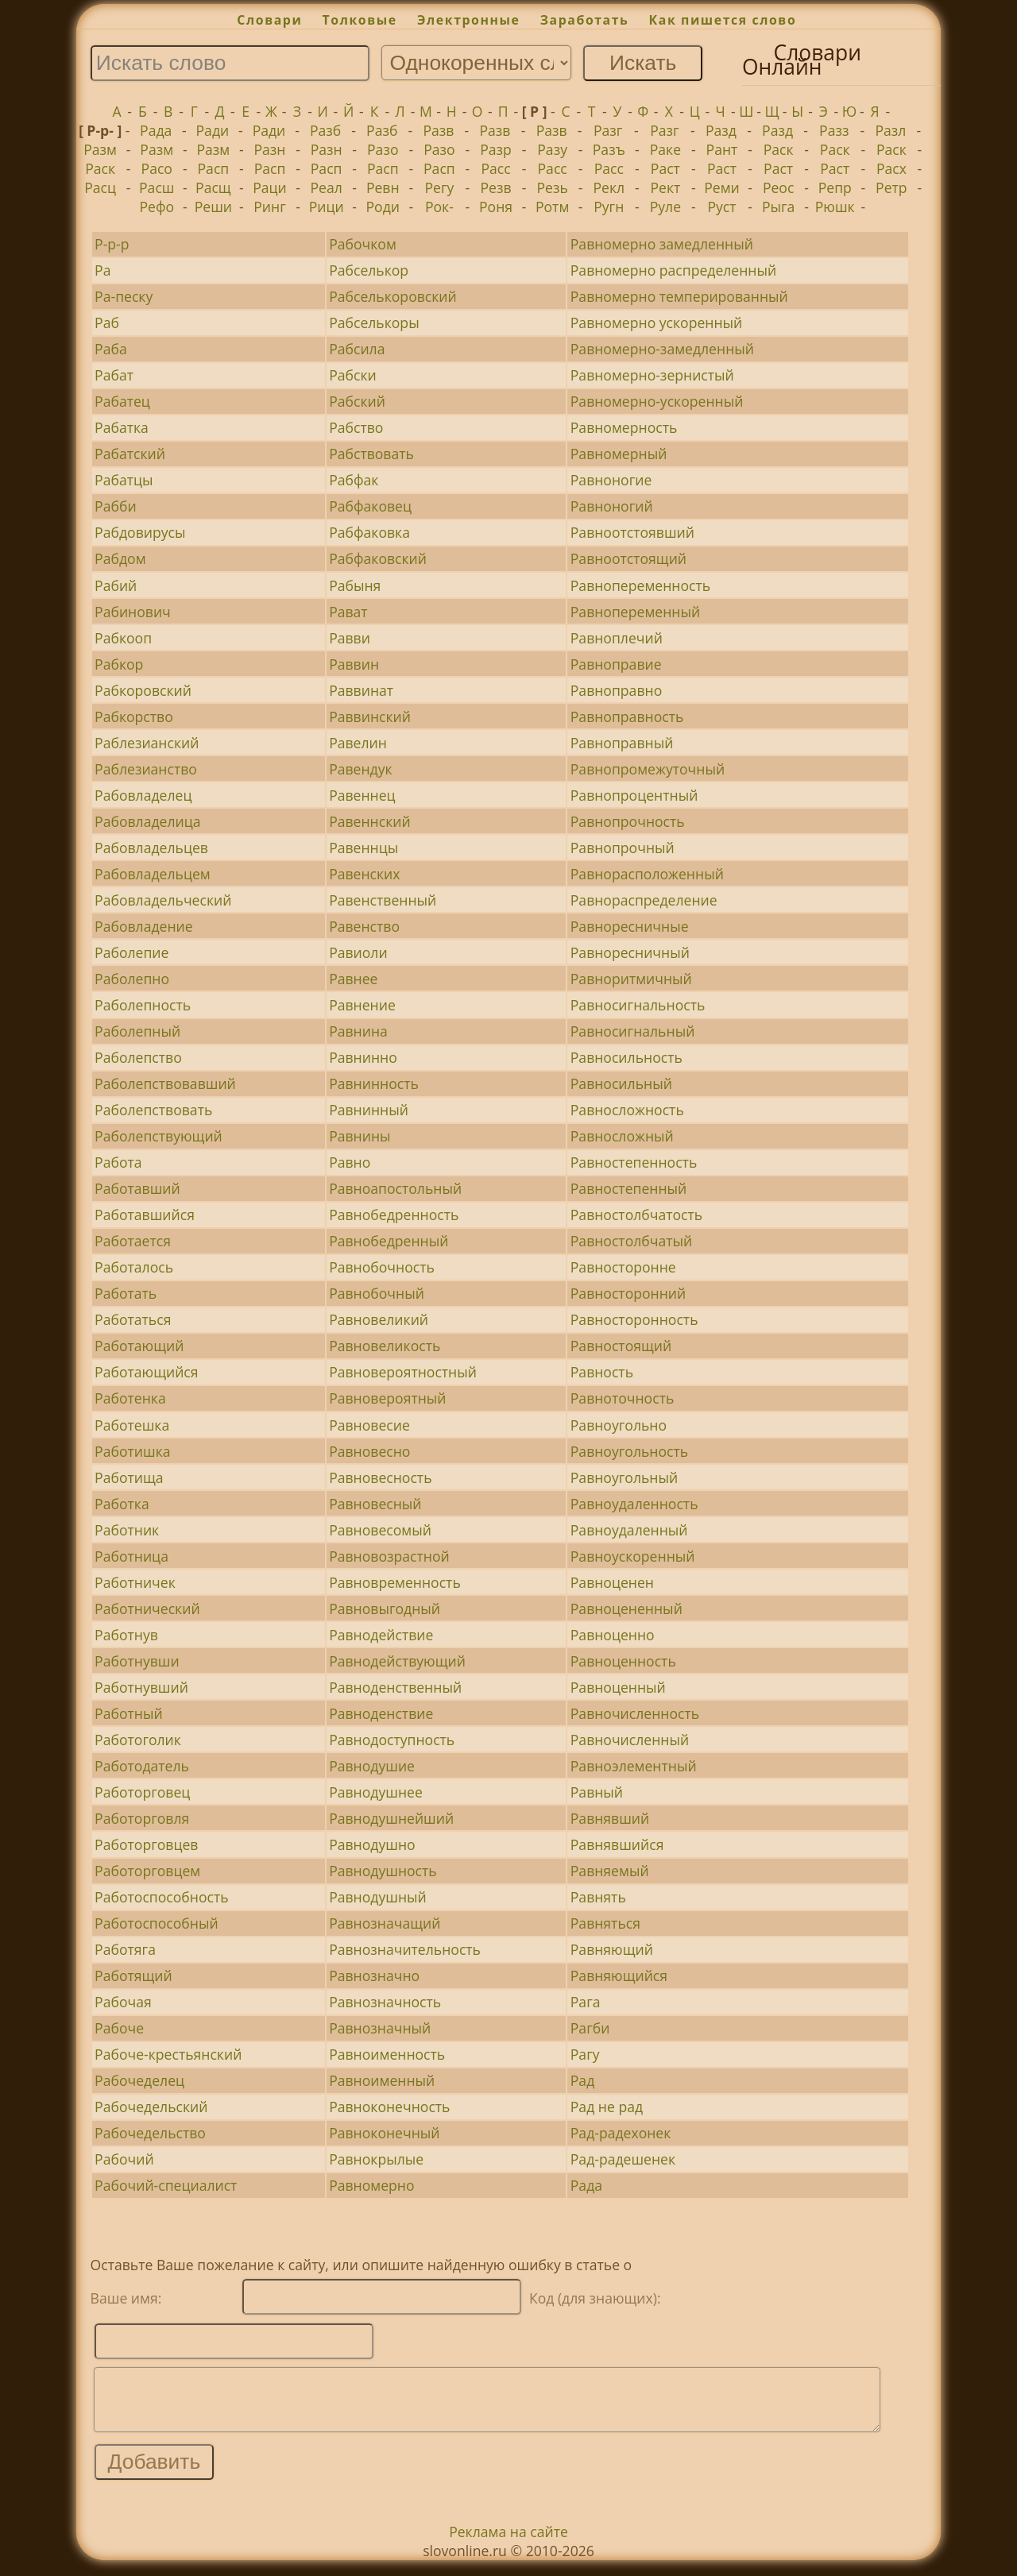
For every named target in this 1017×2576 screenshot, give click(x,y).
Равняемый (609, 1870)
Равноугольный (624, 1477)
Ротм (552, 206)
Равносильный (621, 1083)
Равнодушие (372, 1765)
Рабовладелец (143, 795)
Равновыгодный (384, 1608)
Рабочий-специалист (166, 2185)
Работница (131, 1556)
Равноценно (612, 1634)
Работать (126, 1293)
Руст (721, 206)
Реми (722, 187)
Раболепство (138, 1057)
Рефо (156, 206)
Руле (665, 206)
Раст (665, 168)
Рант (722, 149)
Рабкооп (123, 637)
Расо (156, 168)
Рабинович (133, 611)
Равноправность (627, 716)
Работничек (135, 1582)
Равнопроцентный (634, 795)
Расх (891, 168)
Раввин (354, 664)
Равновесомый (380, 1529)
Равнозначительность (405, 1949)
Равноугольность (629, 1451)
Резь (551, 187)
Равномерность (624, 427)
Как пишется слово (723, 20)
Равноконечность (389, 2106)
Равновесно (369, 1451)
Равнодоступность (391, 1739)
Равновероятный (387, 1398)
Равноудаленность (634, 1503)
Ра (102, 270)
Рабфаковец (370, 506)
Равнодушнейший (391, 1818)
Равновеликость (384, 1345)
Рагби (590, 2027)
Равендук (360, 768)
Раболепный (137, 1031)
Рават (348, 611)
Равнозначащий (384, 1923)
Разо (382, 149)
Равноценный (618, 1687)
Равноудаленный (629, 1529)
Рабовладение (144, 926)
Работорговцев (146, 1844)
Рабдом (120, 558)
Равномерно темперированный (679, 296)
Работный (129, 1713)
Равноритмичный (631, 978)
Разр (496, 149)
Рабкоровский (143, 690)
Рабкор (119, 664)
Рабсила (357, 348)
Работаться (133, 1319)
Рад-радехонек (620, 2132)
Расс (495, 168)
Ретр (891, 187)
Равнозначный (380, 2027)
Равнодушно (372, 1844)
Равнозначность (385, 2001)
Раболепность (143, 1004)
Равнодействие (381, 1634)
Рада (156, 130)
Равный (596, 1792)
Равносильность (626, 1057)
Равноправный (622, 742)
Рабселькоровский (393, 296)
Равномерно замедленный (661, 243)
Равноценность (623, 1660)
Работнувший (141, 1687)
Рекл (609, 187)
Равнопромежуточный (647, 768)
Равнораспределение (643, 900)
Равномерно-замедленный (662, 348)
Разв (438, 130)
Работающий (139, 1345)
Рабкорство (134, 716)
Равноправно (616, 690)
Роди (383, 206)
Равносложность (627, 1109)
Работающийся (146, 1371)
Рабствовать (371, 453)
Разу (552, 149)
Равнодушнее (376, 1792)
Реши (213, 206)
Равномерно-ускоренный (657, 401)
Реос (778, 187)
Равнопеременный (635, 611)
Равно (349, 1162)
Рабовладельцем (153, 873)
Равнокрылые (376, 2159)
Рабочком (362, 243)
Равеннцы (363, 847)
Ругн (609, 206)
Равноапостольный (395, 1188)
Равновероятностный (403, 1371)
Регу (439, 187)
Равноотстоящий (628, 558)
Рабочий (124, 2159)
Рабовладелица (147, 821)
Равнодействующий (397, 1660)
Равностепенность (634, 1162)
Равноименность (387, 2054)
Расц (100, 187)
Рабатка (122, 427)
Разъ (609, 149)
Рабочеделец (139, 2080)
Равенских (364, 873)
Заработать (584, 20)
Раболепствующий (158, 1135)
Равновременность (395, 1582)
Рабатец (122, 401)
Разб (325, 130)
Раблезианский (147, 742)
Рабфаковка (369, 532)
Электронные (468, 20)
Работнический (147, 1608)
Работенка (130, 1398)
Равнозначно (374, 1975)
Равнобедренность (393, 1214)
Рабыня (355, 585)
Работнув (126, 1634)
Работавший (137, 1188)
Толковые (360, 20)
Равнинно (363, 1057)
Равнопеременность (640, 585)
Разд (721, 130)
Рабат (114, 374)
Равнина (358, 1031)
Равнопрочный (622, 847)
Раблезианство (146, 768)
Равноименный (382, 2080)
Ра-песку (124, 296)
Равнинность (374, 1083)
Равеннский (370, 821)
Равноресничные (629, 926)
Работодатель (142, 1765)
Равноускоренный (632, 1556)
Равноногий (611, 506)
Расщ (213, 187)
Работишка (132, 1451)
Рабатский (130, 453)
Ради (213, 130)
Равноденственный (395, 1687)
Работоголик (138, 1739)
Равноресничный (630, 952)
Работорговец (142, 1792)
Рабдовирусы (140, 532)
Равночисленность (634, 1713)
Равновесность (380, 1477)
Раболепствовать (153, 1109)
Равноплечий (616, 637)
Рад (582, 2080)
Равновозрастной (389, 1556)
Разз (834, 130)
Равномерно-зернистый (652, 374)
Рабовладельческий (163, 900)
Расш (156, 187)
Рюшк (835, 206)
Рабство (356, 427)
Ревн (383, 187)
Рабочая (123, 2001)
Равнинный (368, 1109)
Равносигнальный (632, 1031)
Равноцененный (626, 1608)
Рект (665, 187)
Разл (890, 130)
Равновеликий (378, 1319)
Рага (585, 2001)
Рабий (116, 585)
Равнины (359, 1135)
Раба (111, 348)
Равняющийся (618, 1975)
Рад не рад (606, 2106)
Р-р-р (112, 243)
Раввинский (370, 716)
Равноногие (611, 479)
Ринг (269, 206)
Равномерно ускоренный (656, 322)
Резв (495, 187)
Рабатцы (124, 479)
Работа (118, 1162)
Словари (269, 20)
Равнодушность (383, 1870)
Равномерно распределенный (673, 270)
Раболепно (132, 978)
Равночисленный (629, 1739)
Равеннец (362, 795)
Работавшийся (145, 1214)
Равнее (353, 978)
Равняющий (611, 1949)
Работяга (125, 1949)
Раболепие (131, 952)
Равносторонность (634, 1319)
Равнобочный (376, 1293)
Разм (100, 149)
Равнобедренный (388, 1240)
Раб (107, 322)
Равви (349, 637)
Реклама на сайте (508, 2543)
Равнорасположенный (647, 873)
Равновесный (375, 1503)
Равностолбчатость (636, 1214)
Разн (270, 149)
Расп (214, 168)
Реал (326, 187)
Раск (779, 149)
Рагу (585, 2054)
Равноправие (616, 664)
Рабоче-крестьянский (168, 2054)
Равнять (598, 1896)
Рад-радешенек (622, 2159)
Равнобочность (382, 1266)
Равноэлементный (633, 1765)
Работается (133, 1240)
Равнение (362, 1004)
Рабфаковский (378, 558)
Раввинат (361, 690)
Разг (608, 130)
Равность (601, 1371)
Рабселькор (368, 270)
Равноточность (622, 1398)
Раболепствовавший (165, 1083)
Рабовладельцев (151, 847)
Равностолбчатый (631, 1240)
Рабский (357, 401)
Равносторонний (628, 1293)
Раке (665, 149)
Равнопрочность (627, 821)
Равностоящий (620, 1345)
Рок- (439, 206)
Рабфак (353, 479)
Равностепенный (628, 1188)
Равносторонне (623, 1266)
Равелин (358, 742)
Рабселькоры (374, 322)
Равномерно (371, 2185)
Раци (270, 187)
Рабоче (119, 2027)
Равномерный (618, 453)
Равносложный (622, 1135)
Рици (326, 206)
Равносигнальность (638, 1004)
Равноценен (612, 1582)
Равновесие (369, 1425)
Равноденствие (381, 1713)
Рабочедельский (151, 2106)
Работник (127, 1529)
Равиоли (358, 952)
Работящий (133, 1975)
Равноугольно (618, 1425)
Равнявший (609, 1818)
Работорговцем (147, 1870)
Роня (495, 206)
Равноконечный (384, 2132)
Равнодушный (378, 1896)
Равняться (605, 1923)
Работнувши (137, 1660)
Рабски (353, 374)
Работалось (134, 1266)
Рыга (778, 206)
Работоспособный (156, 1923)
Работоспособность (161, 1896)
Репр (835, 187)
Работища (129, 1477)
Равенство (364, 926)
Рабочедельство (150, 2132)
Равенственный (382, 900)
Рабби (115, 506)
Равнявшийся (617, 1844)
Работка (122, 1503)
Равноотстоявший (632, 532)
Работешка (132, 1425)
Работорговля (142, 1818)
